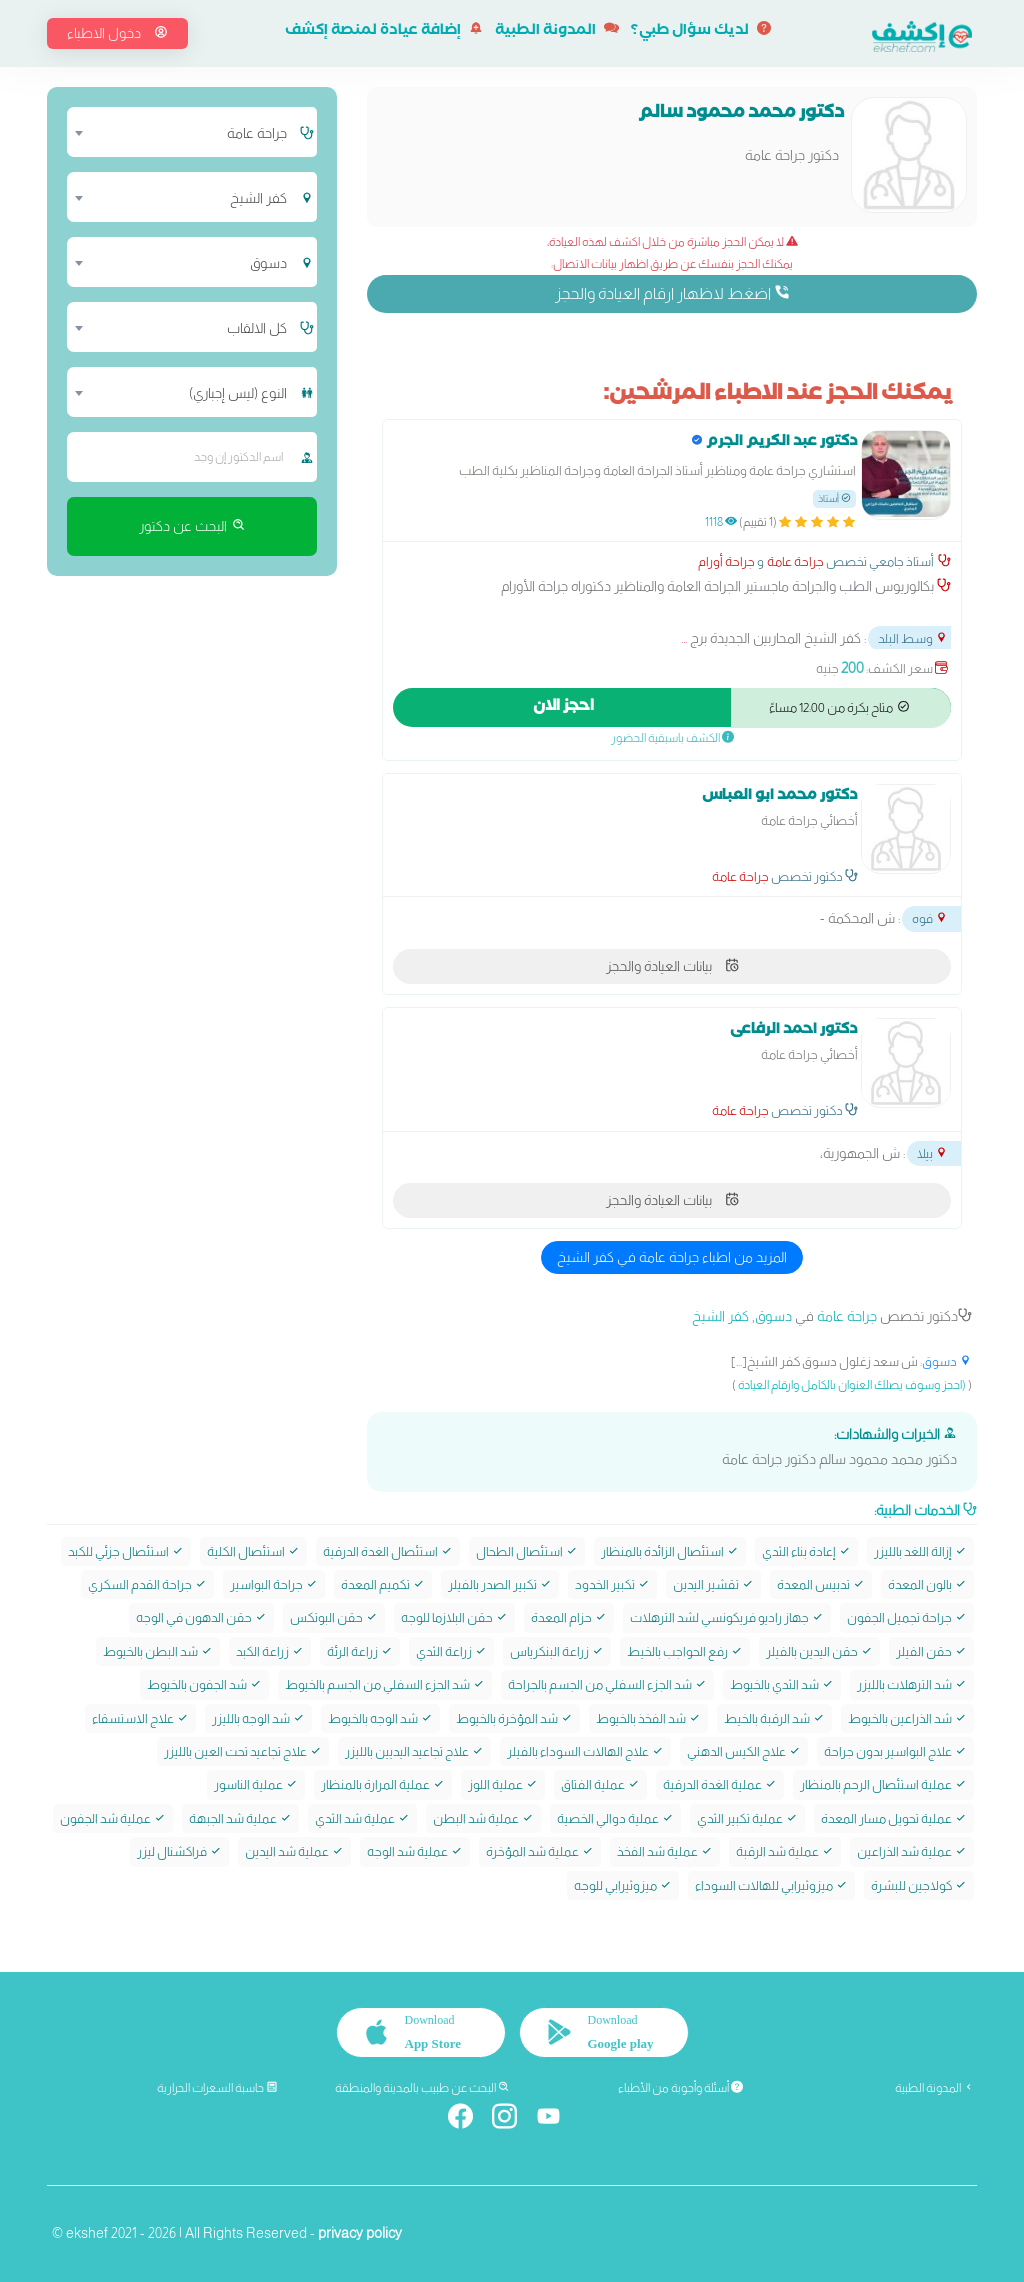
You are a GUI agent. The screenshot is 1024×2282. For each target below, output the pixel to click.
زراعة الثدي (451, 1651)
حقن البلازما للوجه (454, 1617)
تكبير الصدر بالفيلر (500, 1584)
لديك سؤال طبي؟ (701, 32)
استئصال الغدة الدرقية (388, 1551)
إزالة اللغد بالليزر (920, 1551)
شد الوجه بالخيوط (380, 1718)
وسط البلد (913, 638)
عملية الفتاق (600, 1784)
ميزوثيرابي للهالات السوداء (771, 1885)
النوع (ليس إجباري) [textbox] (238, 393)
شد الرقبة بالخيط (774, 1718)
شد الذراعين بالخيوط (907, 1718)
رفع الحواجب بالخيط (685, 1651)
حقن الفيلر (931, 1651)
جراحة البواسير (274, 1584)
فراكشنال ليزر (179, 1851)
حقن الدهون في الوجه (201, 1617)
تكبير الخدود (612, 1584)
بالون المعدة (927, 1584)
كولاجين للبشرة (919, 1885)
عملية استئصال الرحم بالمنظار (883, 1784)
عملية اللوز (503, 1784)
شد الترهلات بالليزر (912, 1684)
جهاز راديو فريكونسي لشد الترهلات (727, 1617)
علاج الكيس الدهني (744, 1751)
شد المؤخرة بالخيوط (514, 1718)
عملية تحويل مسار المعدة (894, 1818)
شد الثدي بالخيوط (782, 1684)
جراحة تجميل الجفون (907, 1617)
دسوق (773, 1316)
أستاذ (834, 498)
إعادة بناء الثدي (806, 1551)
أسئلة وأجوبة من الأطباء (680, 2088)
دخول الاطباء (117, 33)
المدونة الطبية (557, 32)
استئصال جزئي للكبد (126, 1551)
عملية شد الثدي (362, 1818)
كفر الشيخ (720, 1316)
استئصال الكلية (253, 1551)
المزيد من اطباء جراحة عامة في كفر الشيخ (672, 1257)
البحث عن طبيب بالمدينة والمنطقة (422, 2088)
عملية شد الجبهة (240, 1818)
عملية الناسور (256, 1784)
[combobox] (182, 132)
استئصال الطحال (527, 1551)
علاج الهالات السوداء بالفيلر (585, 1751)
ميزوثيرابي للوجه (623, 1885)
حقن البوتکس (334, 1617)
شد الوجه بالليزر (258, 1718)
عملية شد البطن (483, 1818)
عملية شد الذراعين (912, 1851)
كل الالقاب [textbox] (257, 328)
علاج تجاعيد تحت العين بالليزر (243, 1751)
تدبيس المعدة (821, 1584)
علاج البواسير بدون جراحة (895, 1751)
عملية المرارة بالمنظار (383, 1784)
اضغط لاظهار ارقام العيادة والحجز (672, 293)
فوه (930, 918)
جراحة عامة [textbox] (257, 133)
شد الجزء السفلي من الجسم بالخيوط (385, 1684)
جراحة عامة (795, 561)
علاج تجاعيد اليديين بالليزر (414, 1751)
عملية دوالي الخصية (615, 1818)
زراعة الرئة (360, 1651)
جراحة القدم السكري (147, 1584)
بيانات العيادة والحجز (672, 966)
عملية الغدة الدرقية (720, 1784)
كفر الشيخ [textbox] (258, 198)
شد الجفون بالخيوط (204, 1684)
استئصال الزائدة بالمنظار (670, 1551)
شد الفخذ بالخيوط (648, 1718)
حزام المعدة (569, 1617)
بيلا (932, 1153)
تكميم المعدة (383, 1584)
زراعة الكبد (270, 1651)
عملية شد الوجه (415, 1851)
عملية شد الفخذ (665, 1851)
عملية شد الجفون (113, 1818)
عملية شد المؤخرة (540, 1851)
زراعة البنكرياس (557, 1651)
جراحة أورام (726, 561)
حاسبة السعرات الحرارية (217, 2088)
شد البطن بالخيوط (158, 1651)
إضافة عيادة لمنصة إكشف (384, 32)
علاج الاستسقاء (140, 1718)
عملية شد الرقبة (785, 1851)
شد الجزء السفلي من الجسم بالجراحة (607, 1684)
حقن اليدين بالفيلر (819, 1651)
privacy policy (360, 2233)
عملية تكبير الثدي (747, 1818)
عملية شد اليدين (294, 1851)
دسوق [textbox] (268, 263)
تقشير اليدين (713, 1584)
